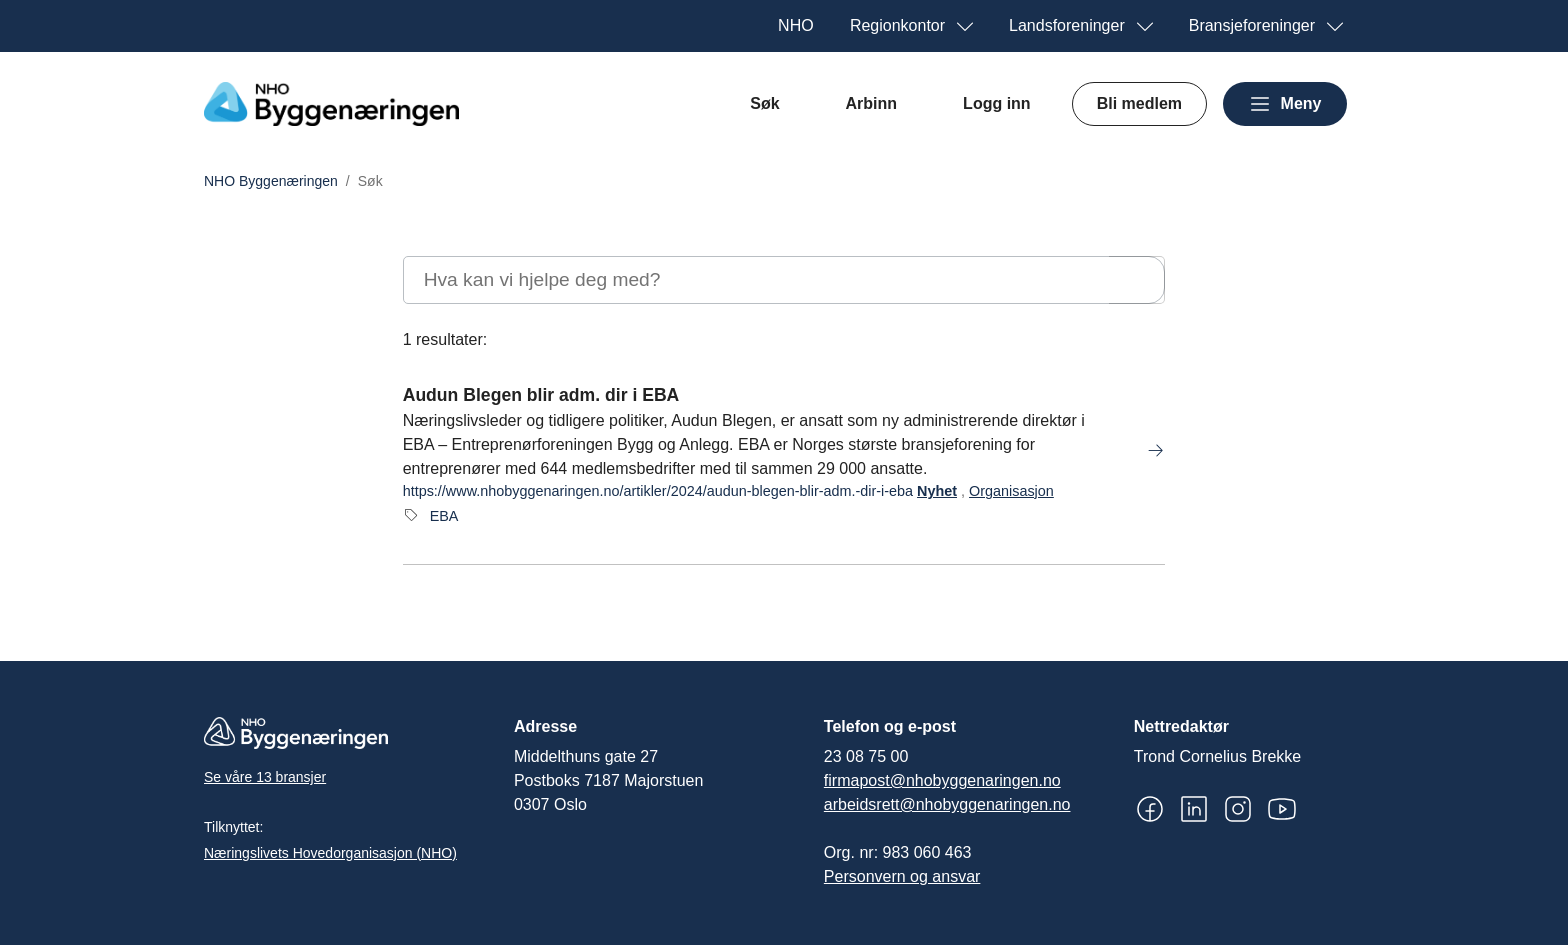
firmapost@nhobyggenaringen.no (942, 780)
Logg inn (997, 103)
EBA (444, 516)
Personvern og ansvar (902, 876)
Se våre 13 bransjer (265, 777)
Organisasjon (1011, 491)
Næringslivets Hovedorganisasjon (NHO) (330, 853)
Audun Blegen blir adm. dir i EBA (541, 395)
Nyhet (937, 491)
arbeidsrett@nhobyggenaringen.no (947, 804)
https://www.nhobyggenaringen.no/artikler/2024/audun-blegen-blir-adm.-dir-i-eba (658, 491)
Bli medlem (1139, 103)
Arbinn (872, 103)
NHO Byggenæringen (271, 181)
